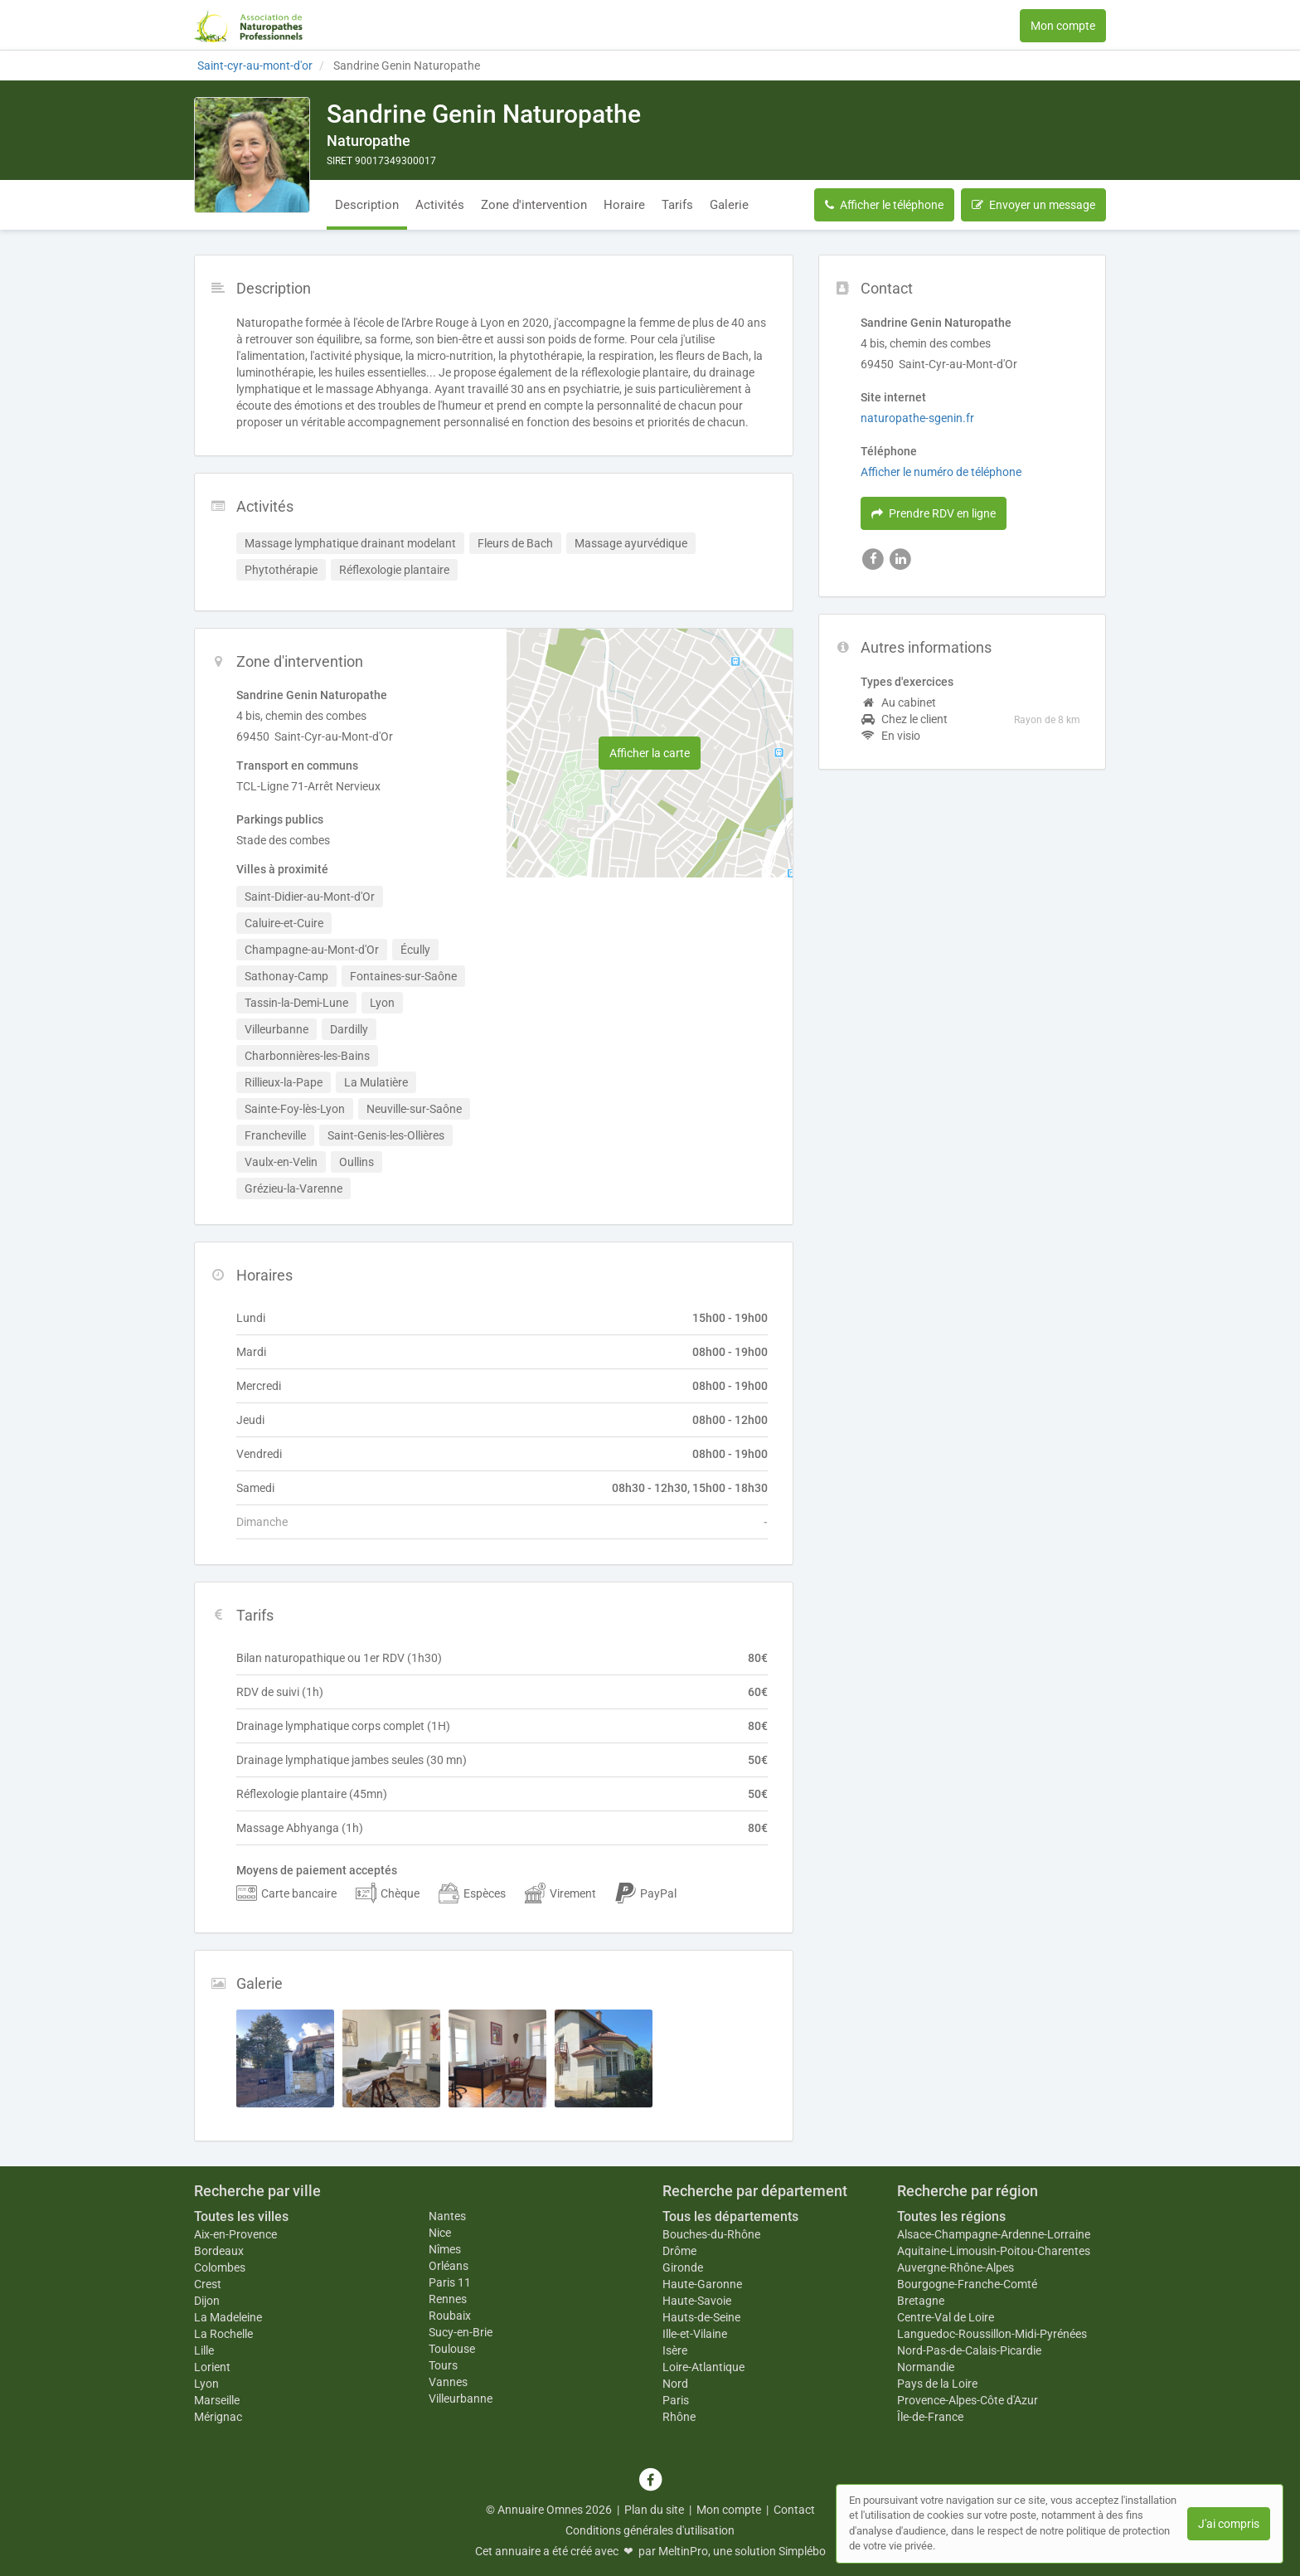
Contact (794, 2509)
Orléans (448, 2265)
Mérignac (218, 2416)
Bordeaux (219, 2251)
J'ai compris (1228, 2523)
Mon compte (1063, 25)
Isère (674, 2350)
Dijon (207, 2300)
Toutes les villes (241, 2216)
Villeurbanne (460, 2398)
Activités (439, 204)
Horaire (624, 204)
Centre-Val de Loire (945, 2317)
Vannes (448, 2382)
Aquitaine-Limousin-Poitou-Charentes (993, 2251)
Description (367, 204)
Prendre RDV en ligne (933, 513)
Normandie (925, 2367)
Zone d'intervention (534, 204)
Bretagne (920, 2300)
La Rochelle (223, 2333)
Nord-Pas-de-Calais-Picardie (969, 2350)
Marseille (217, 2400)
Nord (675, 2383)
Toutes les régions (951, 2216)
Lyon (206, 2383)
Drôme (679, 2251)
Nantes (447, 2216)
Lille (204, 2350)
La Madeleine (228, 2317)
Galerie (729, 204)
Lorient (212, 2367)
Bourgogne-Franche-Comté (967, 2284)
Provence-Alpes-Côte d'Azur (967, 2400)
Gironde (682, 2267)
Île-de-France (930, 2416)
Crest (207, 2284)
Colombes (219, 2267)
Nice (440, 2232)
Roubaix (450, 2315)
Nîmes (445, 2249)
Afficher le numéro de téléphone (941, 472)
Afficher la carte (649, 753)
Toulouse (452, 2348)
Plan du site (654, 2509)
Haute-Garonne (702, 2284)
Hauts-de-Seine (701, 2317)
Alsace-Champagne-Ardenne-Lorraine (993, 2234)
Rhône (679, 2416)
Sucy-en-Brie (460, 2332)
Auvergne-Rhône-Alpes (955, 2267)
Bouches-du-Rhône (711, 2234)
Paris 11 (450, 2282)
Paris (675, 2400)
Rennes (448, 2299)
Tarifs (677, 204)
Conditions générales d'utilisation (650, 2530)
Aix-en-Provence (235, 2234)
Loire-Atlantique (703, 2367)
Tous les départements (730, 2216)
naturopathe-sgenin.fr (917, 418)
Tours (443, 2365)
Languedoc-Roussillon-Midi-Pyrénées (992, 2333)
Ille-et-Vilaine (694, 2333)
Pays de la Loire (937, 2383)
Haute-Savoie (696, 2300)
